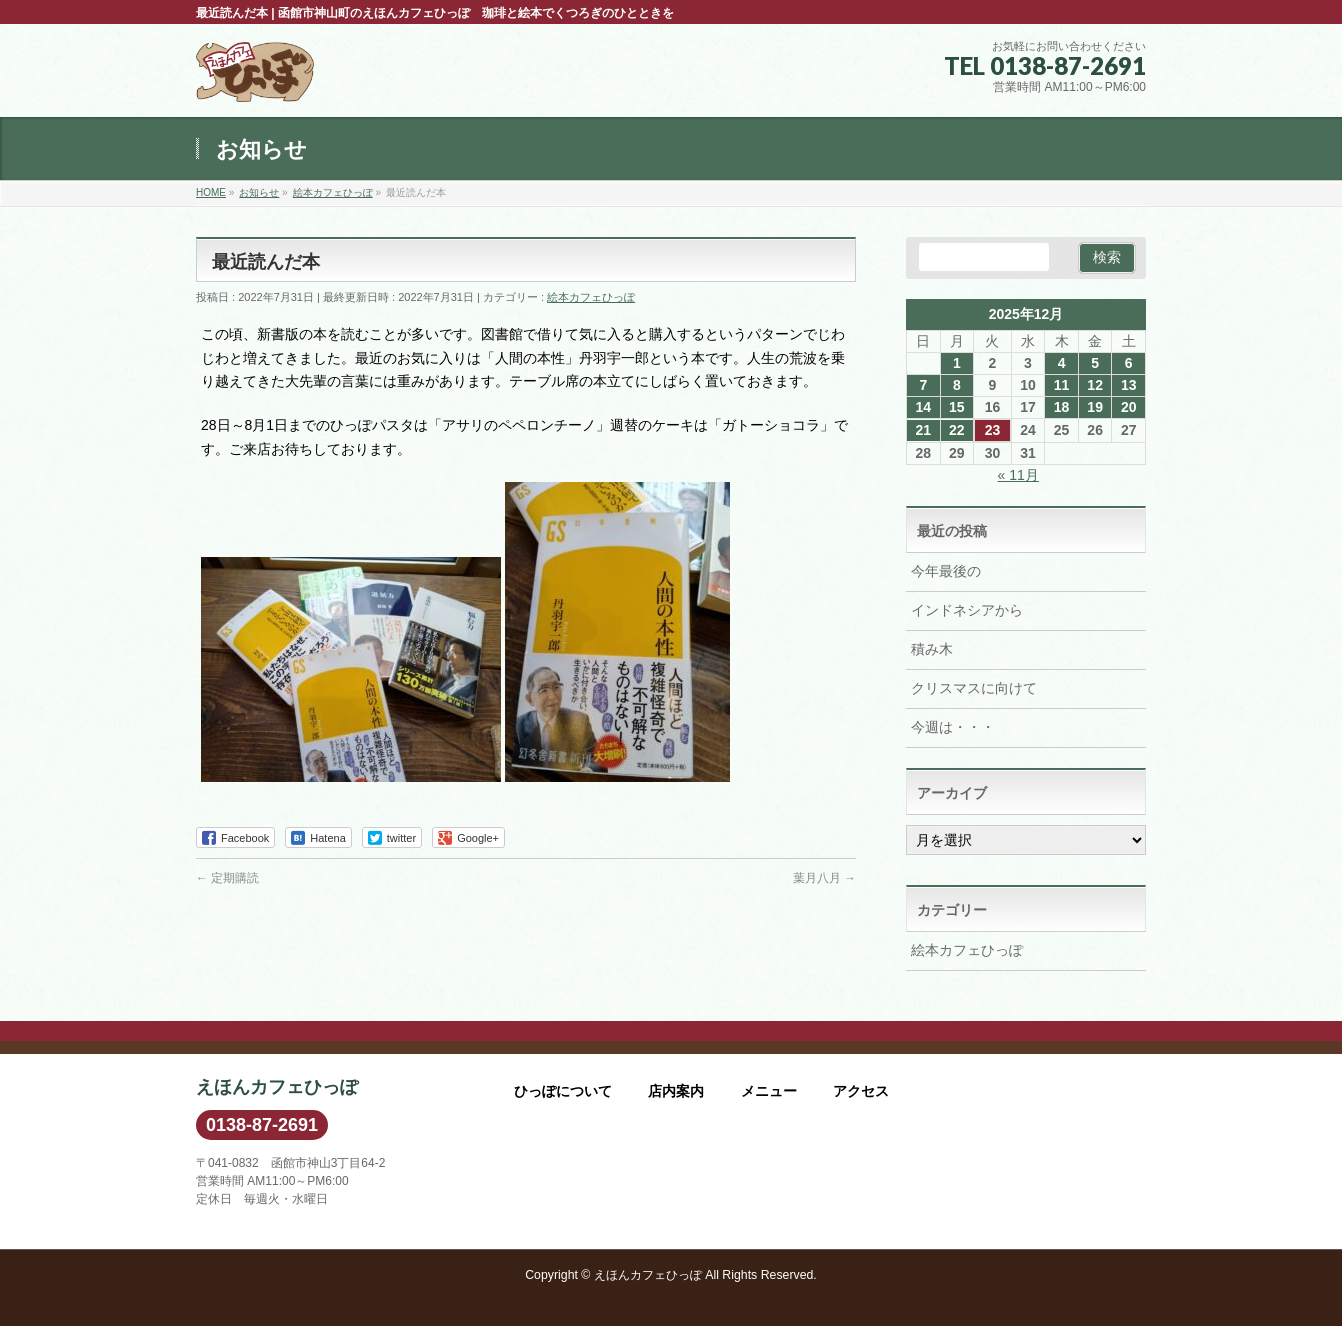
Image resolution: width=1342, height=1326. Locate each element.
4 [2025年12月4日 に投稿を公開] (1062, 363)
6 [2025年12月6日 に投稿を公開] (1129, 363)
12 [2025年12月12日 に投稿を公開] (1095, 385)
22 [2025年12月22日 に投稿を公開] (957, 430)
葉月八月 (824, 878)
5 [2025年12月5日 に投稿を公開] (1095, 363)
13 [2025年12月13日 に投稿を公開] (1129, 385)
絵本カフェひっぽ (591, 297)
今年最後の (946, 571)
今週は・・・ (953, 727)
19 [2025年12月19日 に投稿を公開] (1095, 407)
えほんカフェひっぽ (648, 1275)
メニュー (769, 1091)
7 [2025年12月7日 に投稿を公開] (923, 385)
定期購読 (227, 878)
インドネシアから (967, 610)
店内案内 (676, 1091)
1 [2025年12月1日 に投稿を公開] (957, 363)
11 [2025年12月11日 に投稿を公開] (1062, 385)
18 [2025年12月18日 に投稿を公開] (1062, 407)
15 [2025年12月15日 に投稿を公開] (957, 407)
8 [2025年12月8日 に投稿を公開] (957, 385)
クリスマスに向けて (974, 688)
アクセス (861, 1091)
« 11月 (1018, 475)
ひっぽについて (563, 1091)
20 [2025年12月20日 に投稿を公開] (1129, 407)
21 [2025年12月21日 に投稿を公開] (923, 430)
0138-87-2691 (262, 1125)
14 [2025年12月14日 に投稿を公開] (923, 407)
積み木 (932, 649)
